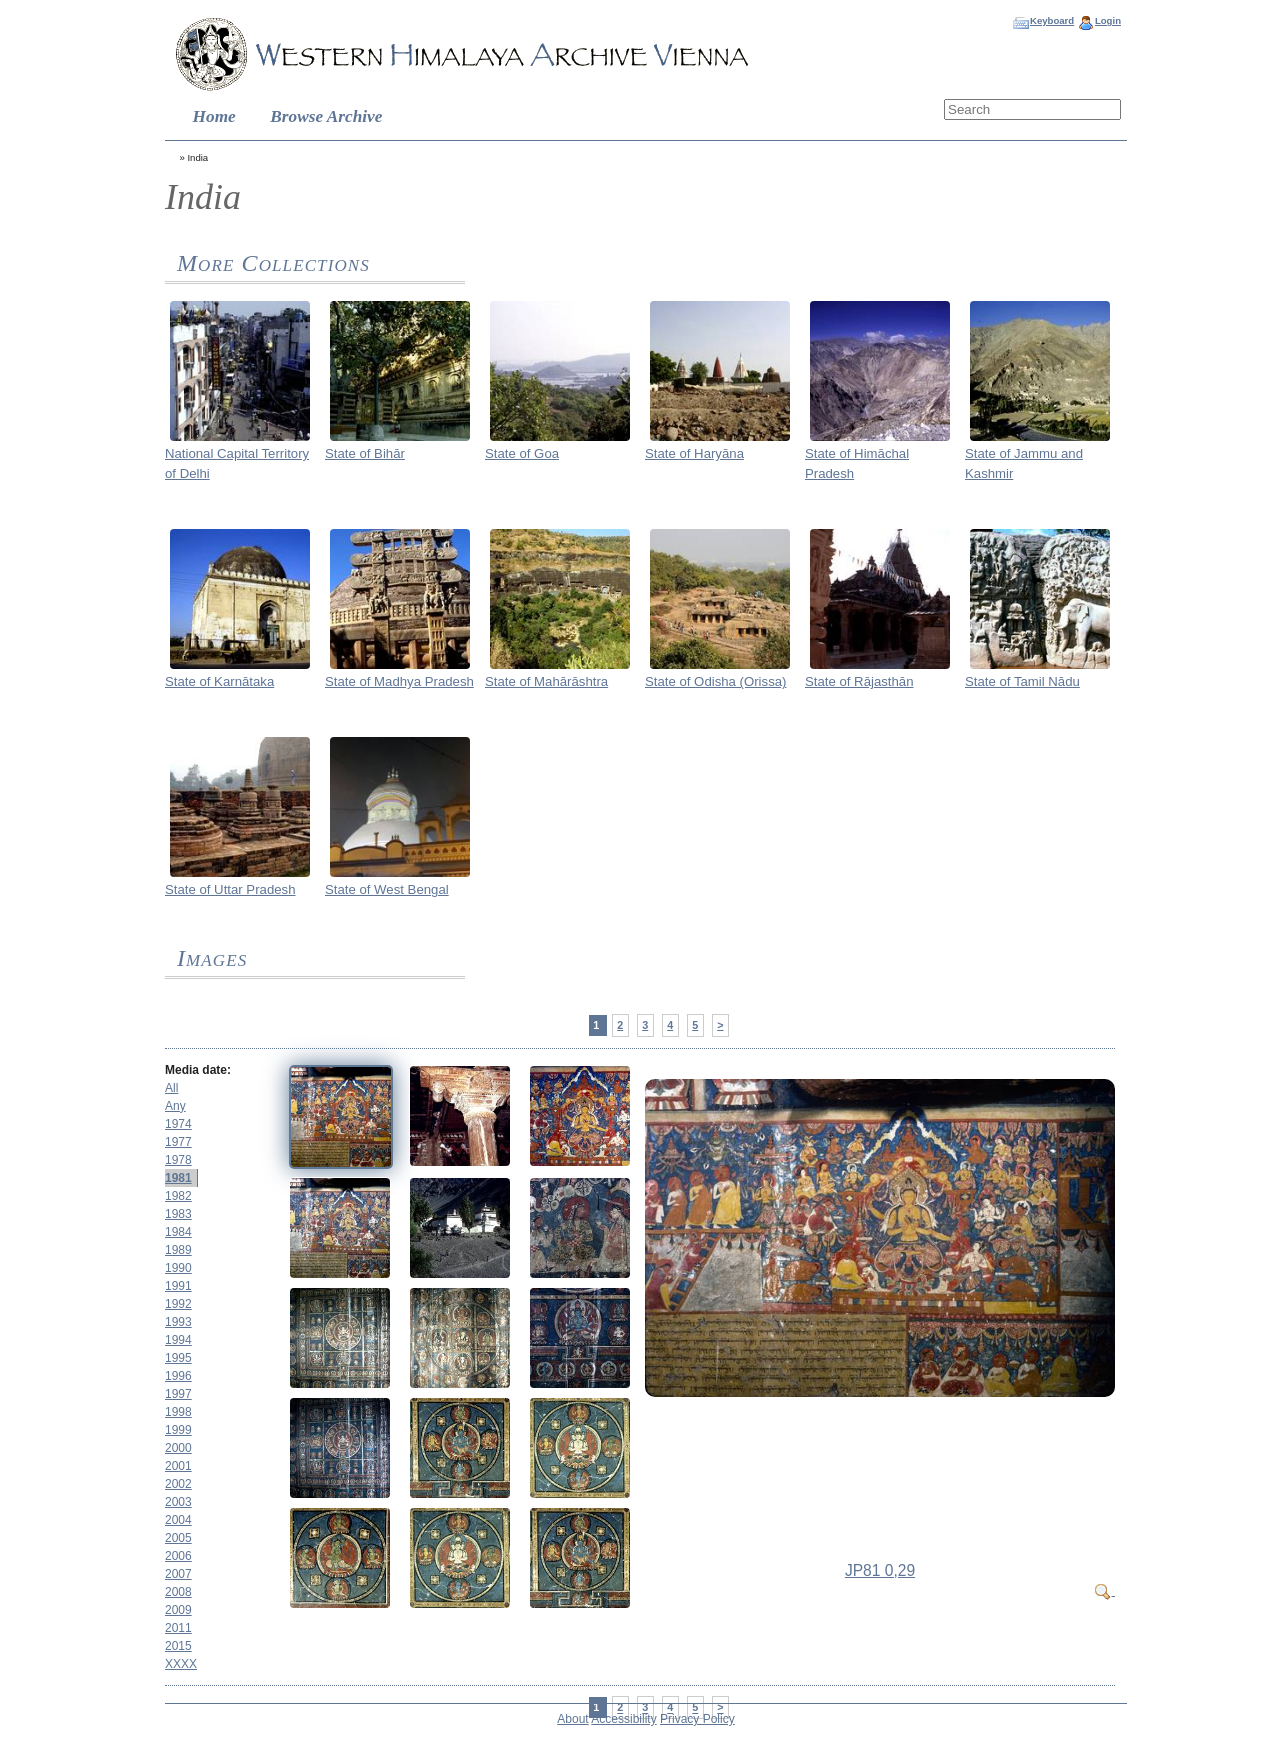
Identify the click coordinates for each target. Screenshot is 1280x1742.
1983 (178, 1214)
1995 (178, 1358)
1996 (178, 1376)
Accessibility (623, 1719)
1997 (178, 1394)
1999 (178, 1430)
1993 (178, 1322)
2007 (178, 1574)
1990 (178, 1268)
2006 (178, 1556)
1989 (178, 1250)
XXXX (181, 1664)
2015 (178, 1646)
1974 (178, 1124)
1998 (178, 1412)
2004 (178, 1520)
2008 (178, 1592)
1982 (178, 1196)
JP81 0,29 (880, 1570)
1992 (178, 1304)
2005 (178, 1538)
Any (175, 1106)
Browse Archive (326, 116)
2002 (178, 1484)
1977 (178, 1142)
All (171, 1088)
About (572, 1719)
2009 (178, 1610)
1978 (178, 1160)
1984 (178, 1232)
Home (214, 116)
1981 (178, 1178)
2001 (178, 1466)
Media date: (198, 1070)
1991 (178, 1286)
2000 (178, 1448)
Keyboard (1052, 20)
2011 (178, 1628)
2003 (178, 1502)
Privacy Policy (697, 1719)
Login (1108, 20)
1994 (178, 1340)
